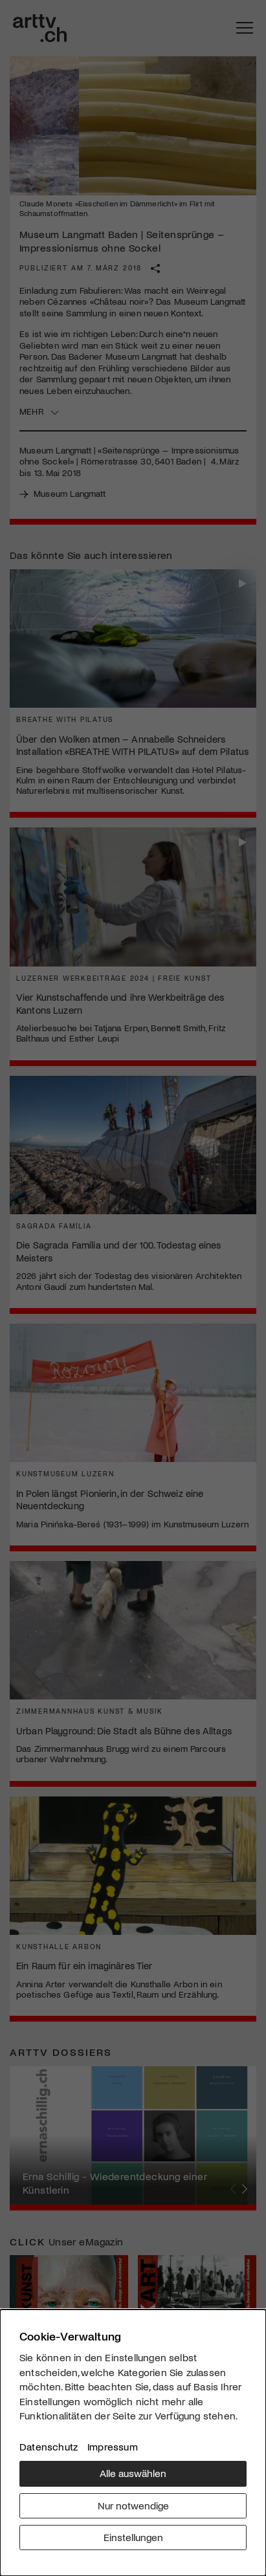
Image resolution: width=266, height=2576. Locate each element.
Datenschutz (48, 2446)
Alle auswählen (133, 2473)
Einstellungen (133, 2537)
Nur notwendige (133, 2505)
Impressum (112, 2446)
